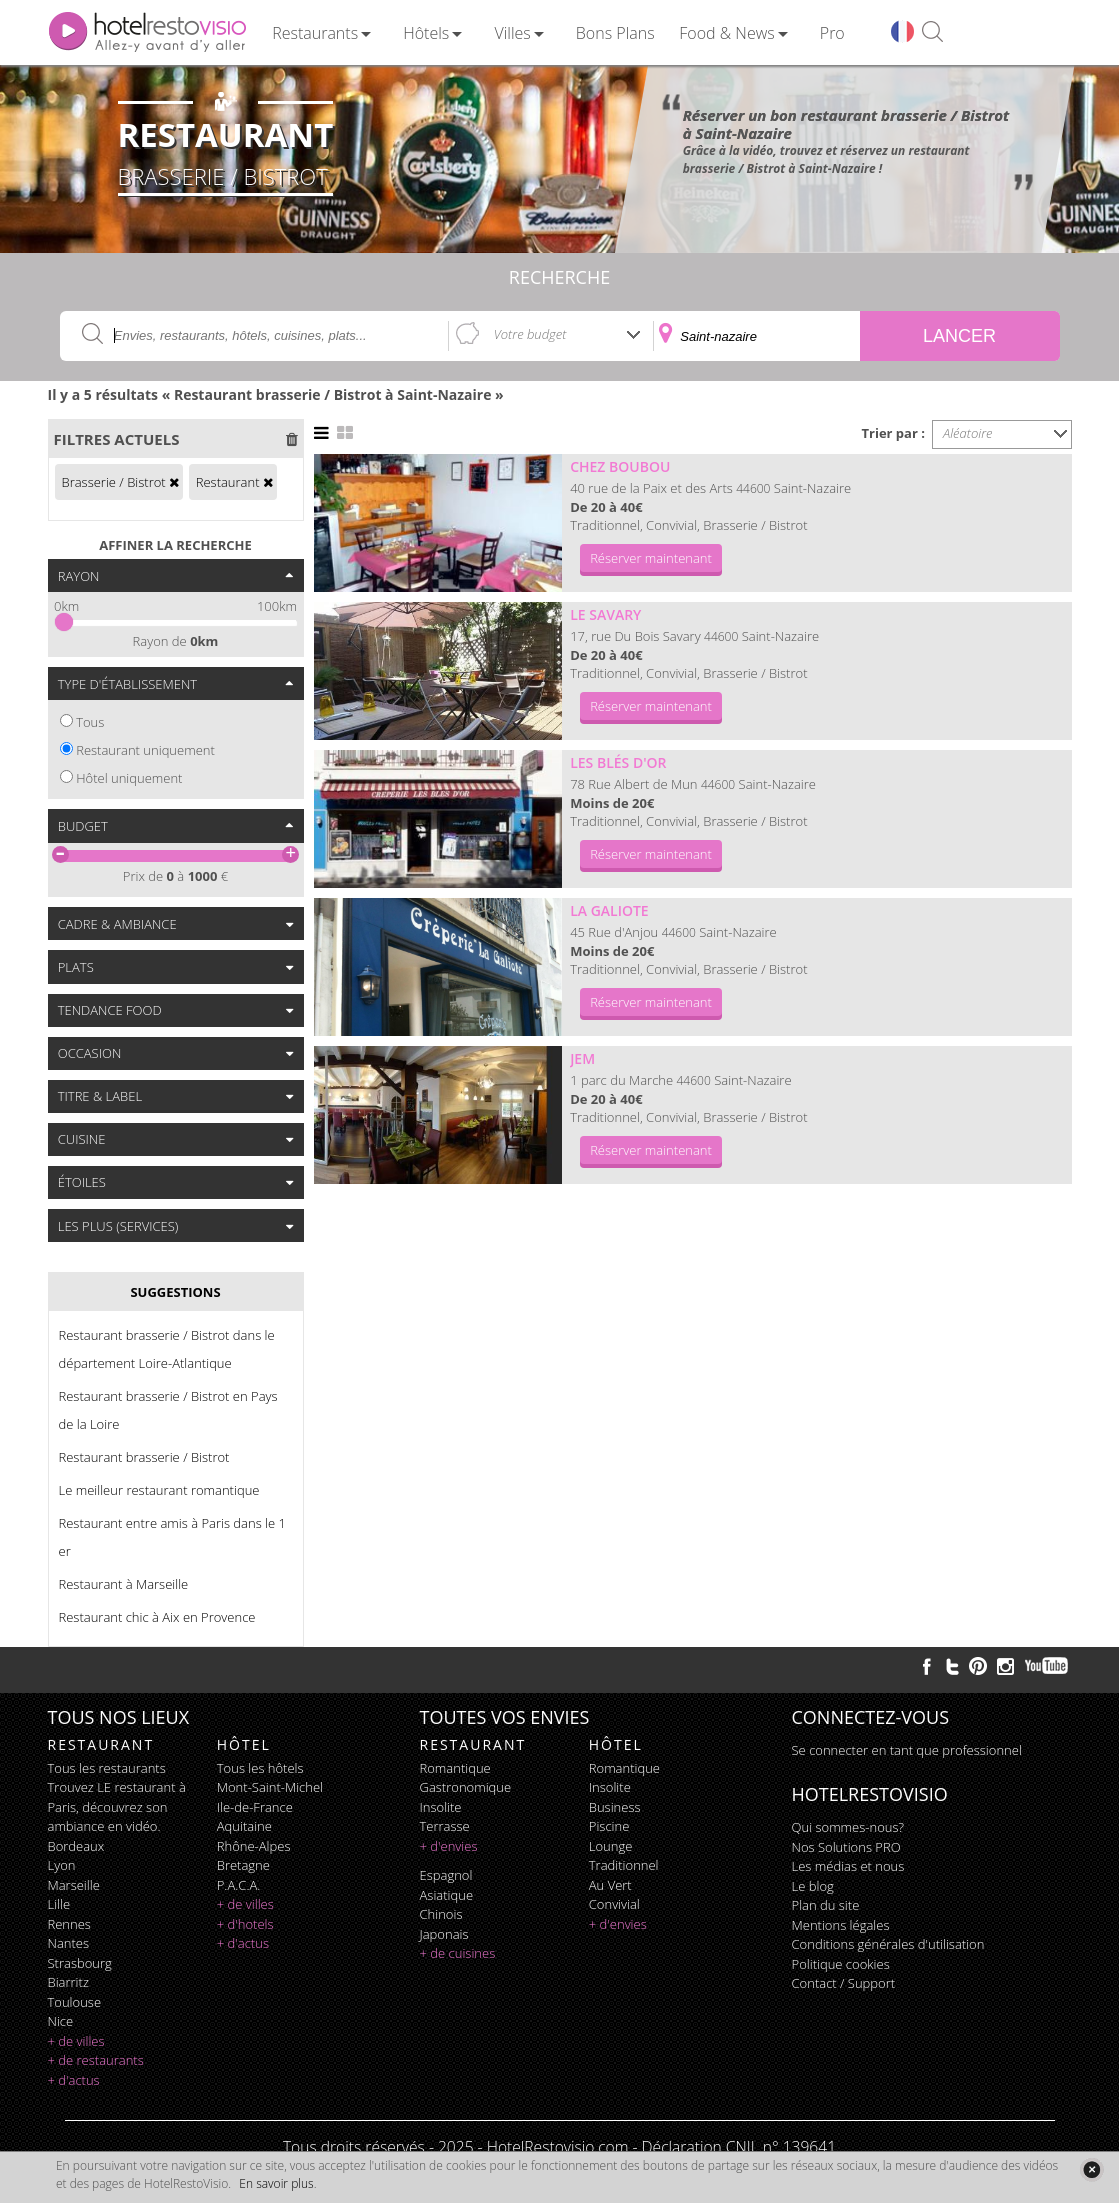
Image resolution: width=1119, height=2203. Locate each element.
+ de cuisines (458, 1953)
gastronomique (466, 1787)
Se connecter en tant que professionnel (907, 1750)
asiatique (447, 1895)
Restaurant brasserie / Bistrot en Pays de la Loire (168, 1410)
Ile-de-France (255, 1807)
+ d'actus (74, 2080)
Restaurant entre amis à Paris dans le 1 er (172, 1537)
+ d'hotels (245, 1924)
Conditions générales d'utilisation (888, 1944)
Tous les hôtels (260, 1768)
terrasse (445, 1826)
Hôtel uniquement (129, 778)
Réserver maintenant (651, 558)
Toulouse (75, 2002)
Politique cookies (841, 1964)
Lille (59, 1904)
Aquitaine (244, 1826)
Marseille (74, 1885)
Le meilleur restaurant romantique (159, 1490)
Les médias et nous (848, 1866)
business (615, 1807)
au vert (610, 1885)
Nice (61, 2021)
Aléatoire (968, 433)
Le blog (813, 1886)
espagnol (446, 1875)
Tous (90, 722)
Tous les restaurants (107, 1768)
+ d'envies (449, 1846)
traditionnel (624, 1865)
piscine (609, 1826)
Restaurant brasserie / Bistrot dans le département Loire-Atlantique (167, 1349)
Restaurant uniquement (145, 750)
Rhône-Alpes (254, 1846)
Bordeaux (76, 1846)
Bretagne (243, 1865)
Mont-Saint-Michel (270, 1787)
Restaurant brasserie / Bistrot (144, 1457)
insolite (441, 1807)
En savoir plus (276, 2183)
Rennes (69, 1924)
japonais (444, 1934)
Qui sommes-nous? (848, 1827)
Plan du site (826, 1905)
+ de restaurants (96, 2060)
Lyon (62, 1865)
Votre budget (530, 334)
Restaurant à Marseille (124, 1584)
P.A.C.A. (239, 1885)
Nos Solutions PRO (846, 1847)
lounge (611, 1846)
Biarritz (68, 1982)
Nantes (68, 1943)
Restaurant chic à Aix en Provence (157, 1617)
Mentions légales (841, 1925)
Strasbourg (80, 1963)
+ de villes (76, 2041)
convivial (614, 1904)
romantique (455, 1768)
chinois (441, 1914)
